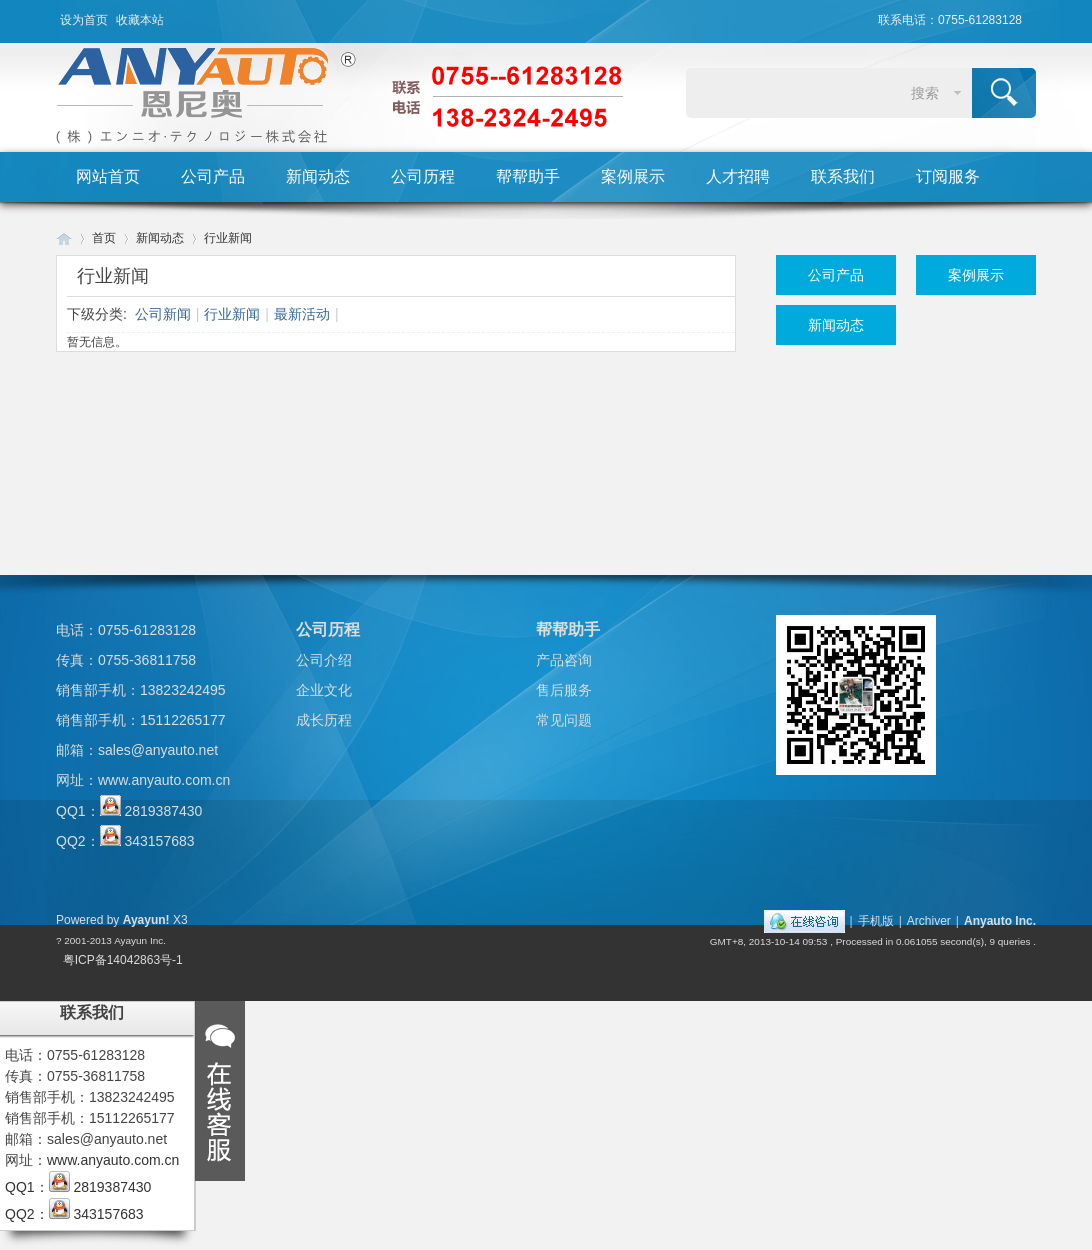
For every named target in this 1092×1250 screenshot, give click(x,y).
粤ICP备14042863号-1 (123, 960)
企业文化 (324, 690)
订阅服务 (948, 176)
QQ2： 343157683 (125, 841)
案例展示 (633, 176)
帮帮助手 (528, 176)
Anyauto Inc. (1000, 921)
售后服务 (564, 690)
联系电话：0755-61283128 (950, 20)
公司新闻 (163, 314)
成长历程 (324, 720)
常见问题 (564, 720)
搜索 (925, 93)
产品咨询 (564, 660)
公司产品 (213, 176)
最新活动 (302, 314)
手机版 (876, 921)
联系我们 (843, 176)
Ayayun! (146, 920)
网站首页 (108, 176)
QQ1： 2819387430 (129, 811)
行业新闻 (228, 238)
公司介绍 (324, 660)
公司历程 (423, 176)
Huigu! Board (64, 238)
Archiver (929, 921)
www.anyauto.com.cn (164, 780)
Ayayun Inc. (140, 940)
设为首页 (84, 20)
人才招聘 (738, 176)
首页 (104, 238)
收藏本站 (140, 20)
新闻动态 (318, 176)
